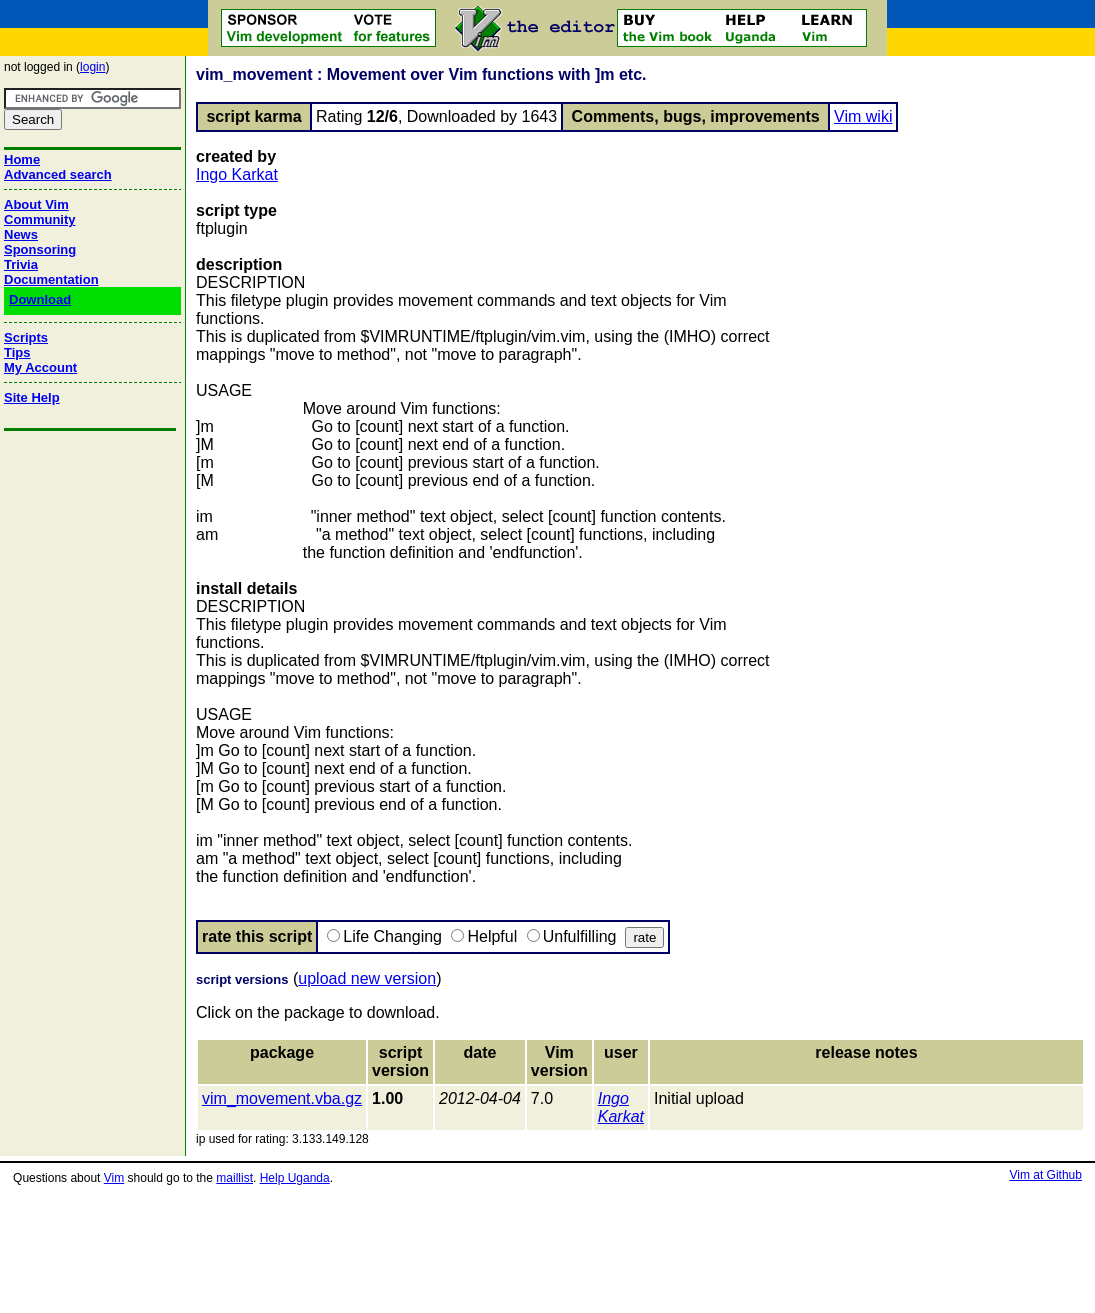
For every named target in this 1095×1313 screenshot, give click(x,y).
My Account (40, 367)
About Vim (36, 204)
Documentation (51, 279)
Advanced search (58, 174)
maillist (234, 1178)
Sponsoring (40, 249)
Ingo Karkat (237, 174)
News (21, 234)
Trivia (21, 264)
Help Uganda (295, 1178)
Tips (17, 352)
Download (40, 299)
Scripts (26, 337)
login (92, 67)
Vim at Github (1045, 1175)
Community (40, 219)
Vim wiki (863, 116)
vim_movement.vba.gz (282, 1098)
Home (22, 159)
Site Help (32, 397)
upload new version (367, 978)
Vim (114, 1178)
